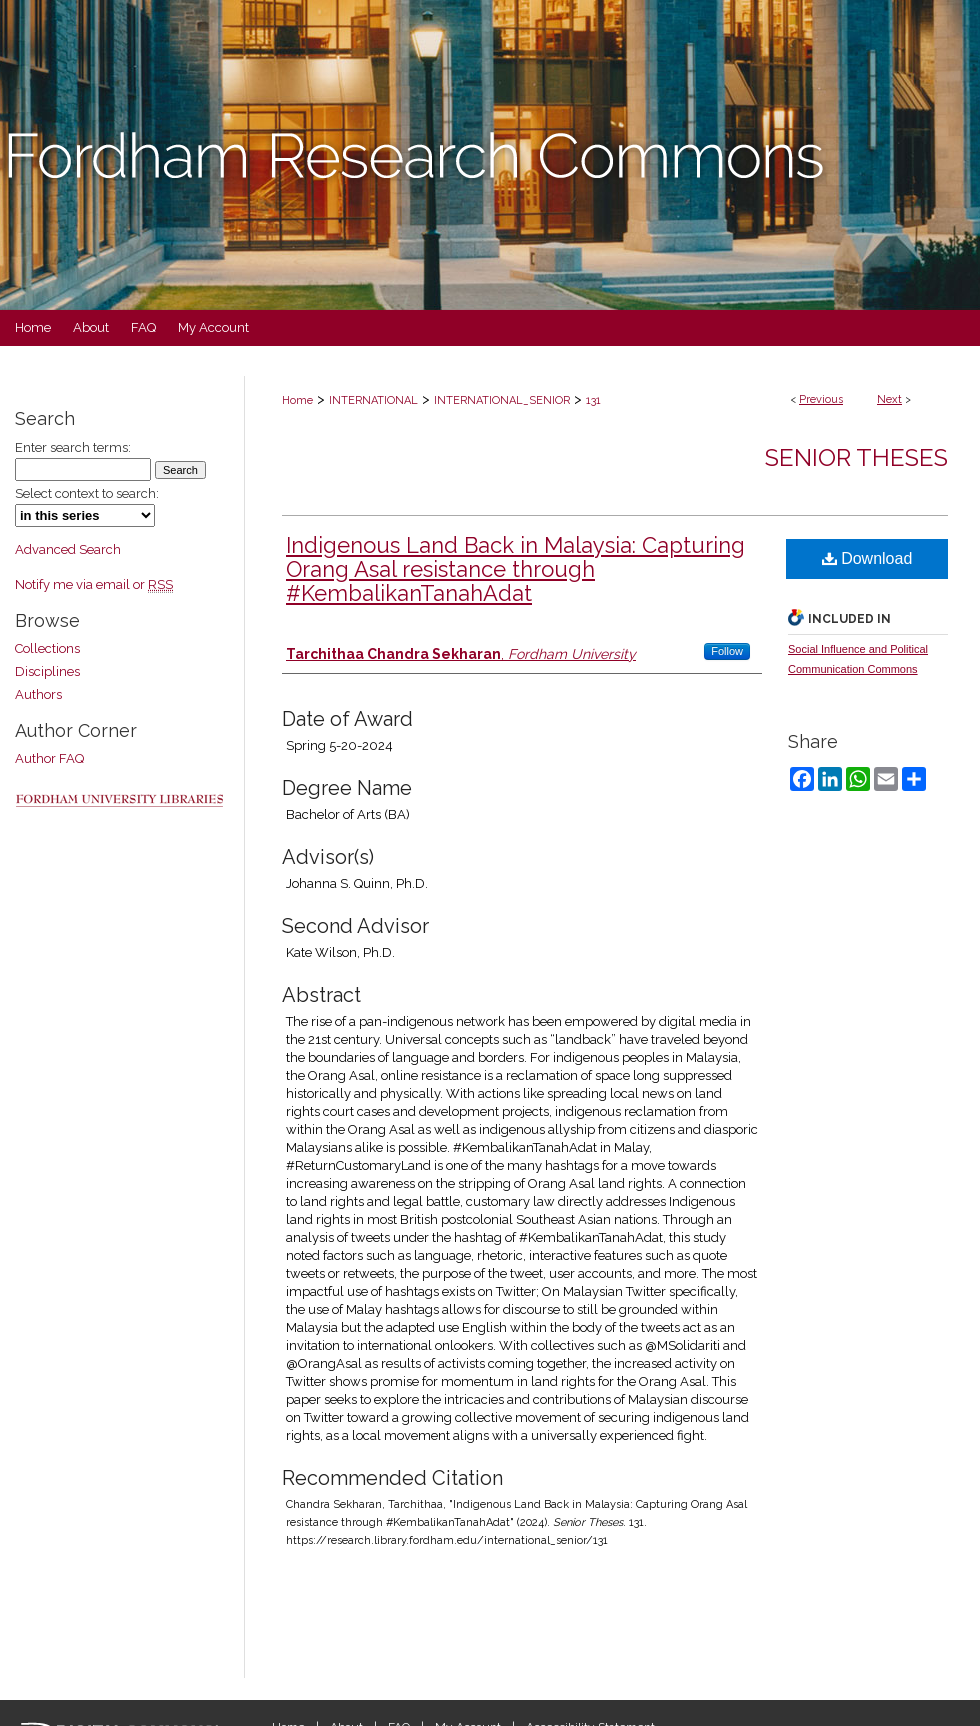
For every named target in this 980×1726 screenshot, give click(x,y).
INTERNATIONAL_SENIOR (502, 400)
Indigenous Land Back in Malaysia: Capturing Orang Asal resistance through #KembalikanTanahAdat (515, 569)
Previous (821, 399)
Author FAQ (49, 758)
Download (867, 558)
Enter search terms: (73, 447)
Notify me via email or (94, 584)
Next (889, 399)
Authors (38, 694)
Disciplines (47, 671)
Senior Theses (856, 457)
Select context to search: (87, 493)
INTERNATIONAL (373, 400)
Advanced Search (68, 549)
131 (593, 400)
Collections (47, 648)
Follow (727, 651)
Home (297, 400)
